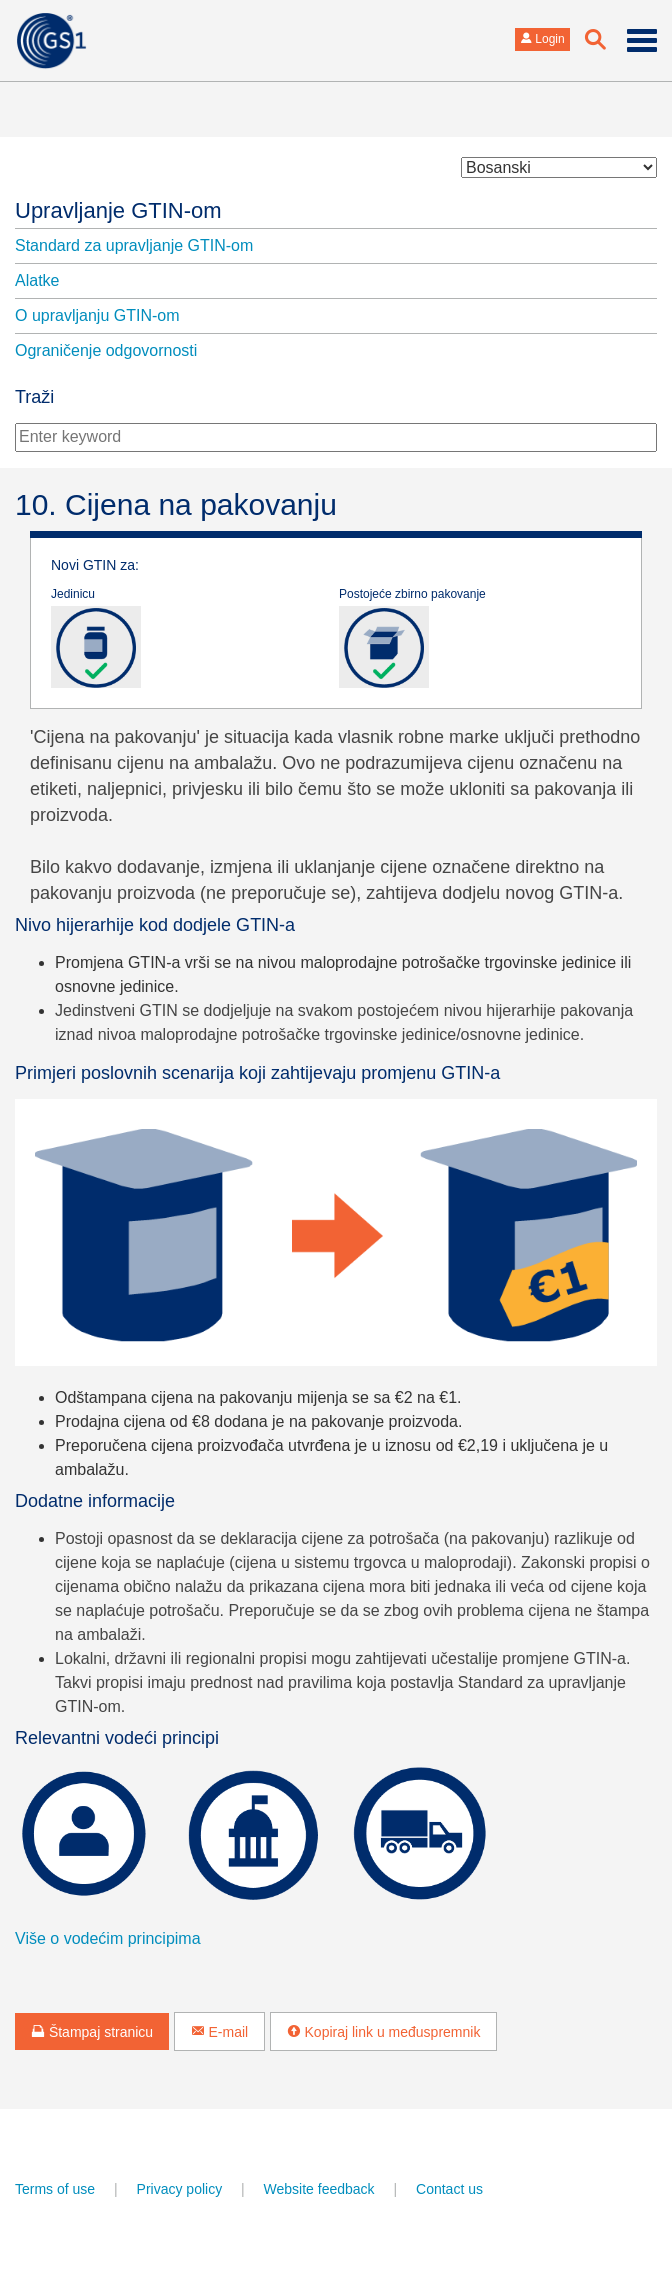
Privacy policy (180, 2189)
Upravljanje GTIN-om (118, 210)
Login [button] (542, 39)
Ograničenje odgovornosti (106, 350)
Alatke (37, 280)
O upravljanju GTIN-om (97, 315)
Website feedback (319, 2189)
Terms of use (55, 2189)
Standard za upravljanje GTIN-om (134, 245)
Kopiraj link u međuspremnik (384, 2032)
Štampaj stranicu (92, 2032)
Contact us (449, 2189)
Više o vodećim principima (108, 1938)
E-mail (220, 2032)
